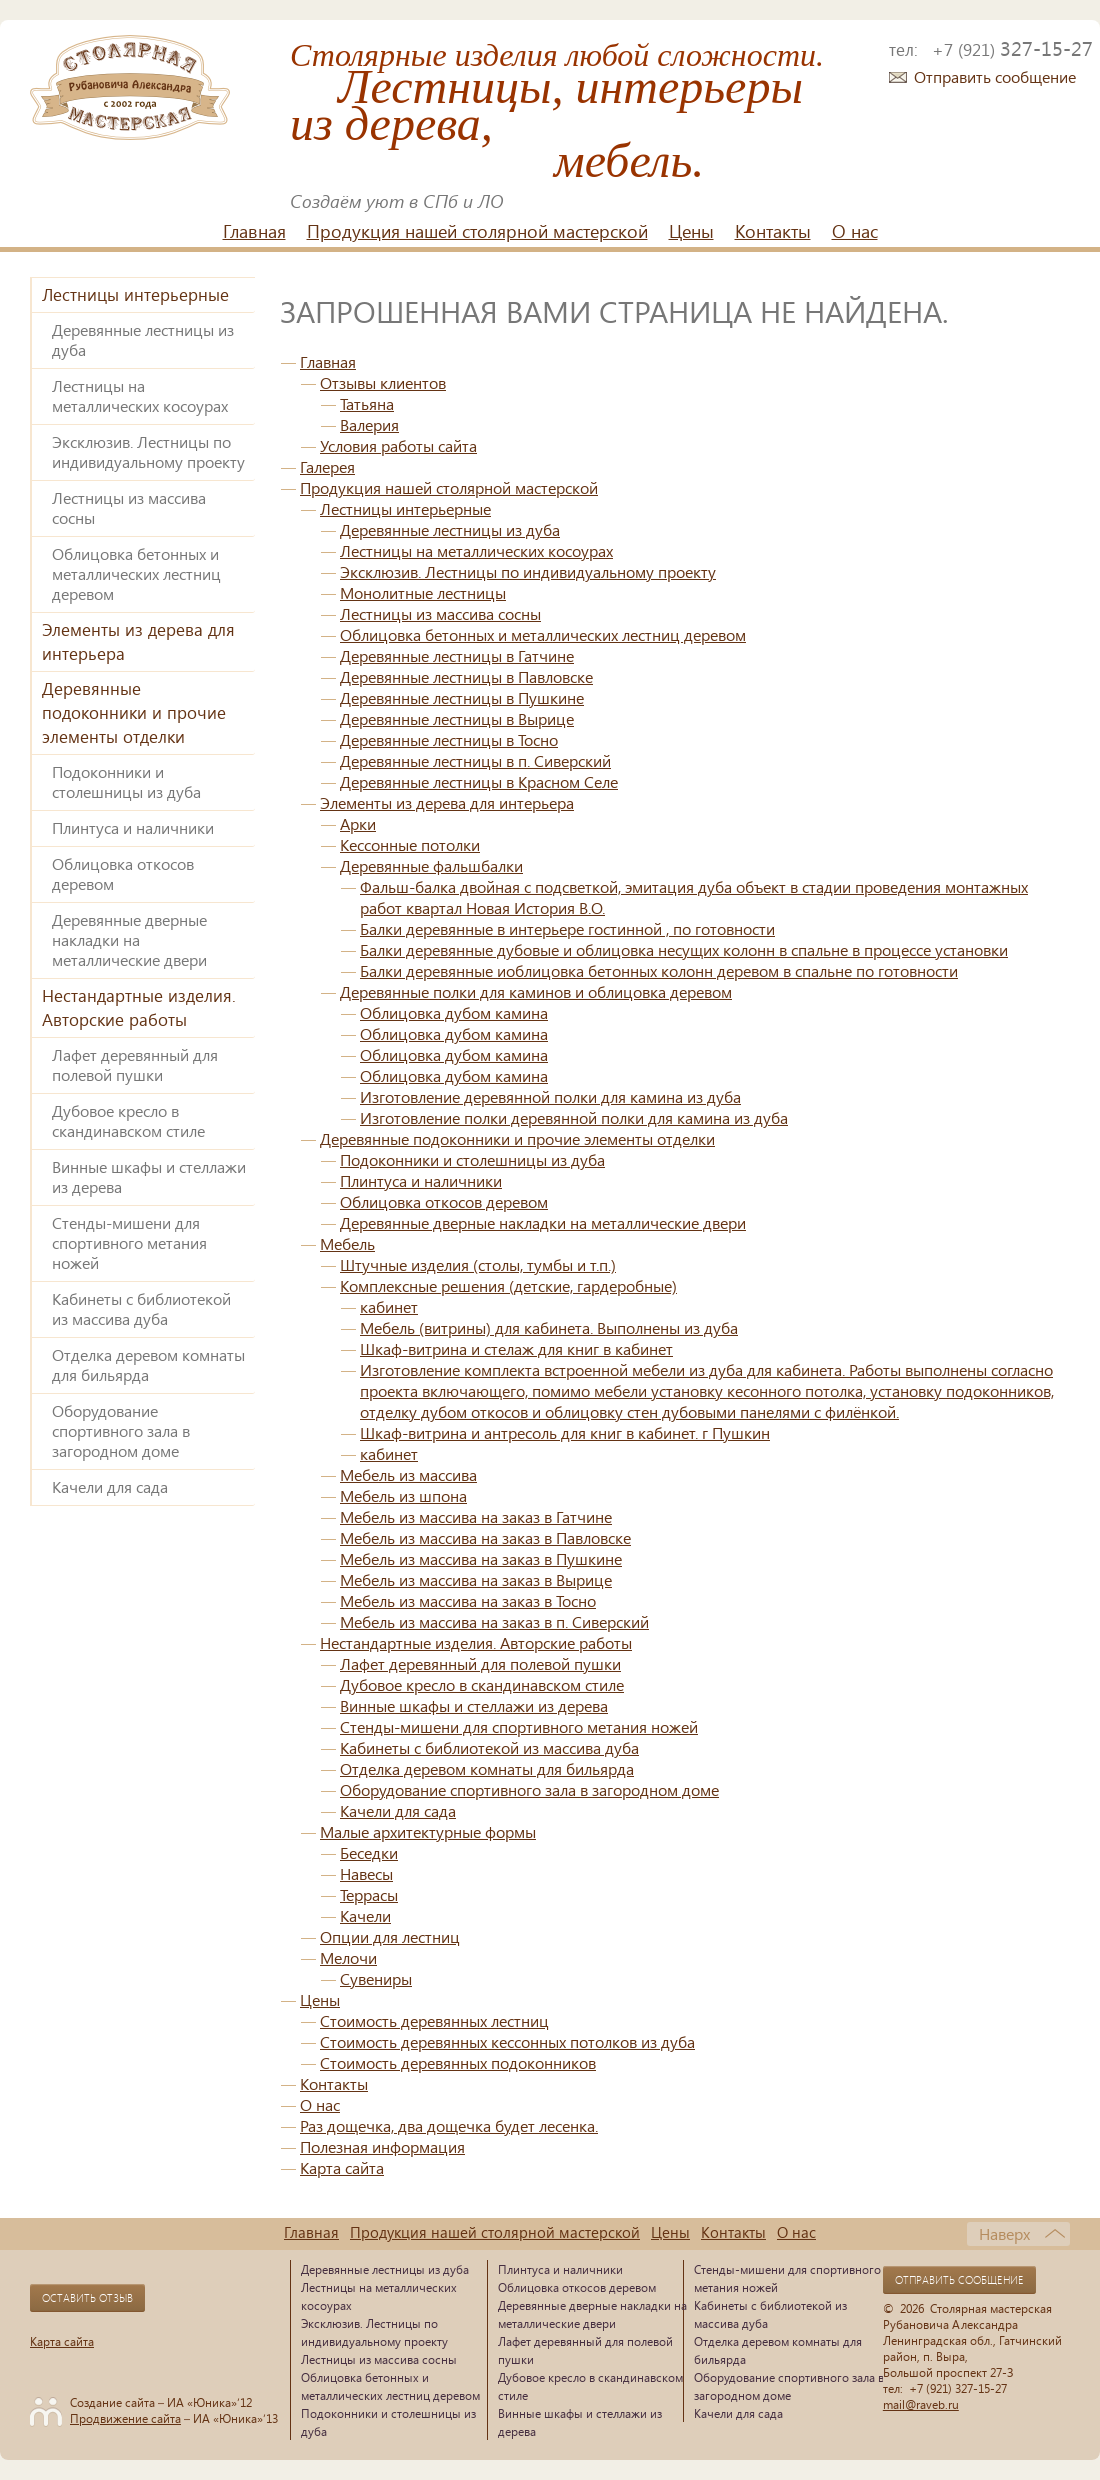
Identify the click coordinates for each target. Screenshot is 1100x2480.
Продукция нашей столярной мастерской (477, 231)
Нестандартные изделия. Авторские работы (139, 1007)
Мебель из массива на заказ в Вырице (476, 1579)
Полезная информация (382, 2146)
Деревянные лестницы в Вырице (457, 718)
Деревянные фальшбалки (431, 865)
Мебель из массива (408, 1474)
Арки (358, 823)
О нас (855, 231)
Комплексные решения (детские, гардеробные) (508, 1285)
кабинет (389, 1306)
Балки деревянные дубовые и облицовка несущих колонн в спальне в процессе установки (684, 949)
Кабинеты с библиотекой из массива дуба (141, 1308)
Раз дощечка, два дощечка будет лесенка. (449, 2125)
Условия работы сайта (398, 445)
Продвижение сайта (125, 2418)
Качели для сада (110, 1486)
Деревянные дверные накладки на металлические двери (129, 939)
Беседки (369, 1852)
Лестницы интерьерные (135, 294)
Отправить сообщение (995, 76)
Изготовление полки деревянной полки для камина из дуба (574, 1117)
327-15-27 (1012, 48)
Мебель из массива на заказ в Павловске (485, 1537)
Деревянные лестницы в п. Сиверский (475, 760)
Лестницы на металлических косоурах (140, 395)
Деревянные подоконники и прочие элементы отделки (134, 712)
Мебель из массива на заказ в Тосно (468, 1600)
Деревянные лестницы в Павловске (466, 676)
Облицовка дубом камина (454, 1012)
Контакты (773, 231)
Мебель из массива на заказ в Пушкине (481, 1558)
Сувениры (376, 1978)
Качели (365, 1915)
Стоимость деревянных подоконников (458, 2062)
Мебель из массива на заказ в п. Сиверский (494, 1621)
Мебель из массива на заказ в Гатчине (476, 1516)
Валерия (369, 424)
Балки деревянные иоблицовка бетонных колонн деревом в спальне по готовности (659, 970)
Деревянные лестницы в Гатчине (457, 655)
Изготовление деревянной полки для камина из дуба (550, 1096)
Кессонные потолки (410, 844)
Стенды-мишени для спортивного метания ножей (129, 1242)
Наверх (1004, 2233)
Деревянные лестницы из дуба (143, 339)
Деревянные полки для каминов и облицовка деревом (536, 991)
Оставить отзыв (87, 2298)
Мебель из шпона (403, 1495)
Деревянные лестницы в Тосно (449, 739)
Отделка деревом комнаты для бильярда (148, 1364)
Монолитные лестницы (423, 592)
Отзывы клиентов (383, 382)
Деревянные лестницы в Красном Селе (479, 781)
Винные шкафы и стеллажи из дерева (149, 1176)
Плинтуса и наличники (133, 827)
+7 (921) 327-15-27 (958, 2388)
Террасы (369, 1894)
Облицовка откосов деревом (123, 873)
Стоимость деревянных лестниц (434, 2020)
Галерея (327, 466)
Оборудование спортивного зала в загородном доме (121, 1430)
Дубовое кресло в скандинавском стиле (128, 1120)
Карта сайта (342, 2167)
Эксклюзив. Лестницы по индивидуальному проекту (148, 451)
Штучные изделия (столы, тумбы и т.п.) (478, 1264)
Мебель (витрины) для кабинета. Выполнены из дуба (549, 1327)
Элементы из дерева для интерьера (138, 641)
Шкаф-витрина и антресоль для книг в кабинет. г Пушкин (565, 1432)
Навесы (366, 1873)
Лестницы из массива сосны (129, 507)
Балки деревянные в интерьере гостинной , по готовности (567, 928)
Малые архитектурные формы (428, 1831)
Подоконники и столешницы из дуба (126, 781)
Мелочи (348, 1957)
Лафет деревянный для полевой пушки (135, 1064)
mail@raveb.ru (921, 2404)
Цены (691, 231)
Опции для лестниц (390, 1936)
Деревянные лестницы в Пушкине (462, 697)
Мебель (347, 1243)
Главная (254, 231)
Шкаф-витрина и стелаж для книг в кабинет (516, 1348)
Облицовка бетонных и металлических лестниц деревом (136, 573)
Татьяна (367, 403)
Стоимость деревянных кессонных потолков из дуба (507, 2041)
